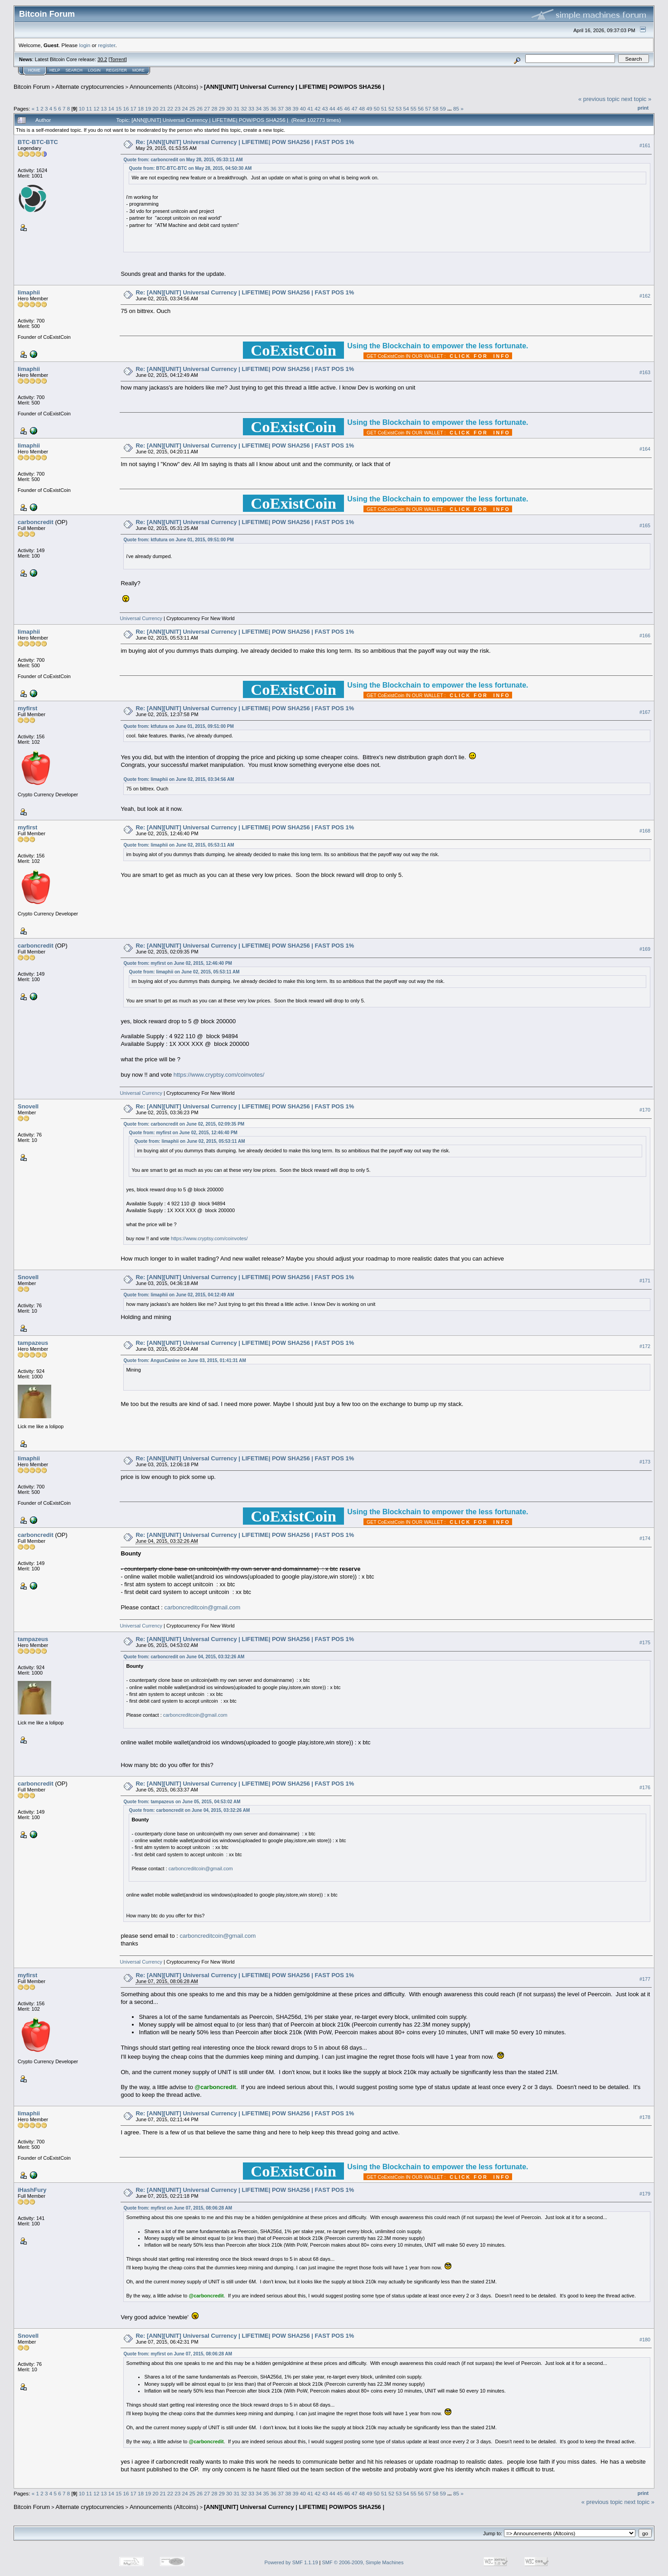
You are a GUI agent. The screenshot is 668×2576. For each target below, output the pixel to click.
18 (141, 108)
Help (54, 70)
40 (303, 108)
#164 (644, 449)
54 (406, 108)
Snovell (28, 1106)
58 (436, 108)
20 (155, 108)
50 (376, 108)
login (85, 45)
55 (413, 108)
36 (273, 108)
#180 (644, 2339)
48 (362, 108)
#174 (644, 1538)
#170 (644, 1110)
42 (317, 108)
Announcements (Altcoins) (164, 86)
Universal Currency (141, 618)
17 (133, 108)
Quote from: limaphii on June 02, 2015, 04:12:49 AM (178, 1294)
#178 (644, 2117)
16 (126, 108)
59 (443, 108)
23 (177, 108)
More (138, 70)
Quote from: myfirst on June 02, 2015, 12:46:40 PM (177, 963)
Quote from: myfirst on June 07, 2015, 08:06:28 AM (177, 2207)
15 (118, 108)
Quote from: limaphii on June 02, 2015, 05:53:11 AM (178, 845)
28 (215, 108)
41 (310, 108)
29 (222, 108)
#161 (644, 145)
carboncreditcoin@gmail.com (203, 1607)
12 (96, 108)
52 (391, 108)
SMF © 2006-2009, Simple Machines (363, 2562)
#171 (644, 1280)
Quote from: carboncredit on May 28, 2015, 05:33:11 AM (182, 159)
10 (82, 108)
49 (369, 108)
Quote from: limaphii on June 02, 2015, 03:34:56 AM (178, 779)
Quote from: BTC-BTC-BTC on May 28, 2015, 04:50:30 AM (190, 168)
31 (236, 108)
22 (170, 108)
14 (111, 108)
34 (258, 108)
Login (94, 70)
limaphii (29, 292)
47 (355, 108)
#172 (644, 1346)
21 (163, 108)
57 (428, 108)
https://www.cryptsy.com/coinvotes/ (219, 1074)
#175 (644, 1642)
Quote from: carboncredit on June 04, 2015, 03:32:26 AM (183, 1656)
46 (347, 108)
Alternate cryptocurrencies (90, 86)
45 (340, 108)
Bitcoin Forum (32, 86)
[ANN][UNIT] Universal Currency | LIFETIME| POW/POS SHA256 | (294, 86)
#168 (644, 831)
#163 (644, 372)
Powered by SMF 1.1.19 (291, 2562)
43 (325, 108)
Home (34, 70)
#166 (644, 635)
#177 (644, 1979)
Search (74, 70)
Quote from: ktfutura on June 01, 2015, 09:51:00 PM (178, 539)
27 (207, 108)
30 (229, 108)
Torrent (118, 59)
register (106, 45)
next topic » (636, 99)
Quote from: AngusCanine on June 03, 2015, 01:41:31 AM (184, 1360)
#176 (644, 1787)
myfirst (27, 708)
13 (104, 108)
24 (185, 108)
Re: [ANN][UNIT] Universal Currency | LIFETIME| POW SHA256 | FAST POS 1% (245, 142)
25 (192, 108)
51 (384, 108)
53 (399, 108)
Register (116, 70)
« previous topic (599, 99)
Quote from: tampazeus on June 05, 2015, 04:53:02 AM (181, 1801)
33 (251, 108)
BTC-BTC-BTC (38, 142)
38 (288, 108)
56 (421, 108)
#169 (644, 949)
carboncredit (35, 522)
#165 (644, 525)
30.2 (102, 59)
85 (456, 108)
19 (148, 108)
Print (643, 108)
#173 (644, 1461)
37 (281, 108)
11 (89, 108)
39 (296, 108)
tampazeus (33, 1342)
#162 (644, 296)
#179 (644, 2193)
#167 (644, 712)
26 (200, 108)
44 (332, 108)
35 (266, 108)
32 (244, 108)
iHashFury (32, 2189)
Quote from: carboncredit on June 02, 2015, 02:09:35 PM (183, 1124)
